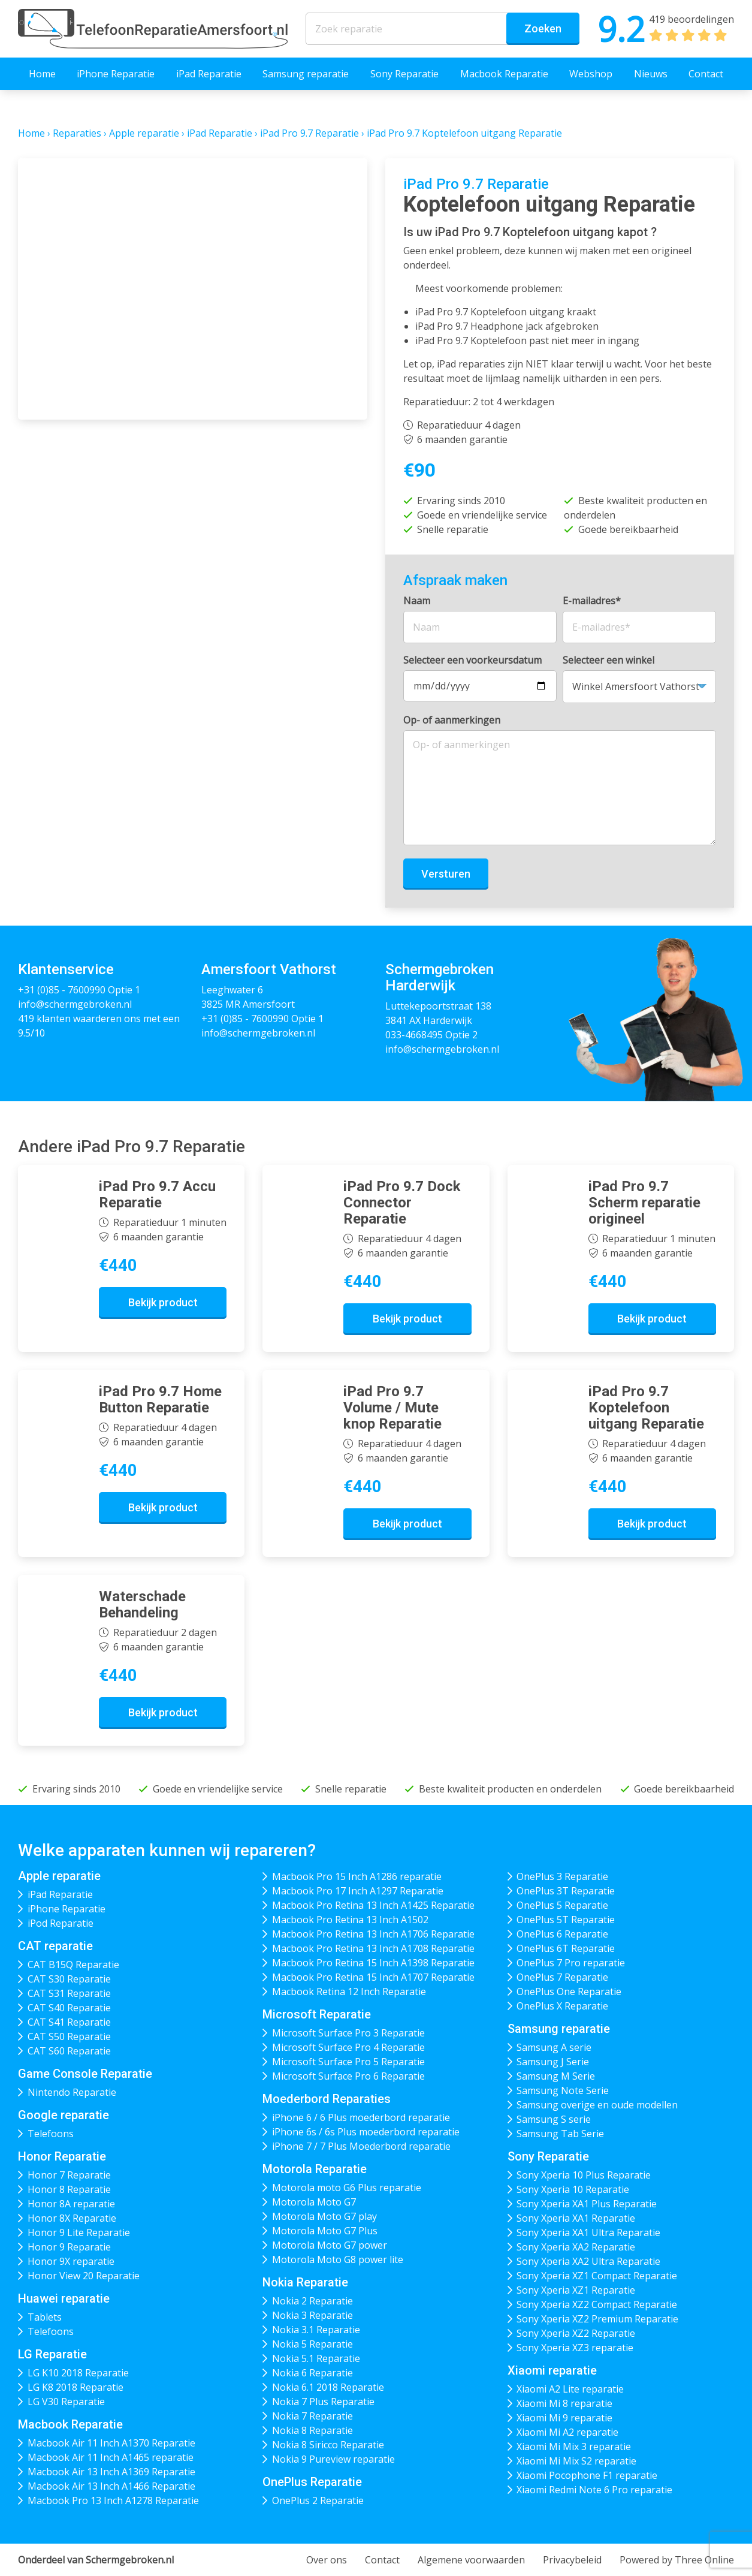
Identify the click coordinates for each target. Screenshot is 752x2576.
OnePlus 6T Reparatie (566, 1948)
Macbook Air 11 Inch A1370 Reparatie (111, 2443)
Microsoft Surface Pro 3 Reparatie (348, 2032)
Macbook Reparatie (504, 73)
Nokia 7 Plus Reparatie (323, 2401)
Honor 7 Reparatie (69, 2175)
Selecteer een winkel (608, 660)
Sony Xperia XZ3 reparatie (575, 2347)
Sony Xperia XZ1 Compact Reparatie (597, 2275)
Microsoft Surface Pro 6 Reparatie (348, 2076)
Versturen (445, 873)
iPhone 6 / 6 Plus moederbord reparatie (361, 2117)
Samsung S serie (554, 2119)
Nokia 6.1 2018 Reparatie (328, 2387)
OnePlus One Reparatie (569, 1991)
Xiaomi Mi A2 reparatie (567, 2432)
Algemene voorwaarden (471, 2559)
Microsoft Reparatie (316, 2014)
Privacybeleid (572, 2559)
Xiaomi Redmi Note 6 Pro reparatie (594, 2489)
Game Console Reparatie (85, 2073)
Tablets (45, 2317)
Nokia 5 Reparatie (312, 2344)
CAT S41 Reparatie (69, 2022)
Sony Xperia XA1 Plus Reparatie (587, 2203)
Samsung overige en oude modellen (597, 2104)
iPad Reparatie (208, 73)
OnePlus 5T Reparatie (566, 1919)
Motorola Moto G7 (314, 2202)
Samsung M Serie (556, 2076)
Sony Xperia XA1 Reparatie (576, 2218)
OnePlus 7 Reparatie (562, 1977)
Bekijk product (163, 1302)
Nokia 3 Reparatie (312, 2315)
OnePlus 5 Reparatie (562, 1905)
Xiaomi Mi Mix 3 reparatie (574, 2446)
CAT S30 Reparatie (69, 1979)
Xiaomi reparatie (552, 2370)
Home (42, 73)
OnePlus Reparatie (312, 2482)
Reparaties (77, 133)
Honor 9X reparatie (71, 2261)
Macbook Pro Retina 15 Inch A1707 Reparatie (373, 1977)
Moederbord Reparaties (326, 2099)
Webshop (590, 73)
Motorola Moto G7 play (324, 2216)
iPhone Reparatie (116, 73)
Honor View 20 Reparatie (84, 2275)
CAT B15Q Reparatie (73, 1964)
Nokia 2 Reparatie (312, 2300)
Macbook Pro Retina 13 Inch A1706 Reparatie (373, 1934)
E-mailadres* (592, 600)
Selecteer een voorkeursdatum (472, 660)
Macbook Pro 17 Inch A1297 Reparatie (357, 1890)
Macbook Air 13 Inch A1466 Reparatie (111, 2486)
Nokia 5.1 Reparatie (316, 2358)
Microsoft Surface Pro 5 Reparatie (348, 2061)
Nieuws (651, 73)
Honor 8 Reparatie (69, 2189)
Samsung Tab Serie (560, 2133)
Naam (416, 600)
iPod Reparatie (60, 1923)
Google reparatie (63, 2115)
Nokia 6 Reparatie (312, 2372)
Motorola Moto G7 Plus (324, 2230)
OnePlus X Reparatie (562, 2005)
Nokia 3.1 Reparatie (316, 2329)
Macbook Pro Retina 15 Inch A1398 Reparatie (373, 1962)
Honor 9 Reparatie (69, 2246)
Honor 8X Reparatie (72, 2218)
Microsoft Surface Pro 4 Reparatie (348, 2047)
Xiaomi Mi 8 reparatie (564, 2403)
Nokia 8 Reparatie (312, 2430)
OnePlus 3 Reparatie (562, 1876)
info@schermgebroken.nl (75, 1004)
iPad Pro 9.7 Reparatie (309, 133)
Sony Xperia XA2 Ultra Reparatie (588, 2261)
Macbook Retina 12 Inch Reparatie (349, 1991)
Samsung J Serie (553, 2061)
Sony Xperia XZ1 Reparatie (576, 2290)
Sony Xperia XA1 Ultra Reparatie (588, 2232)
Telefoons (51, 2133)
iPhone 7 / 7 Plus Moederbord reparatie (361, 2146)
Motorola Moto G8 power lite (337, 2259)
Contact (705, 73)
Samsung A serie (554, 2047)
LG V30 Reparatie (66, 2401)
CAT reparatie (55, 1946)
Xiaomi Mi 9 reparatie (564, 2417)
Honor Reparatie (62, 2156)
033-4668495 (414, 1034)
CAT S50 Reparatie (69, 2036)
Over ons (326, 2559)
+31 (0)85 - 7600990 (61, 989)
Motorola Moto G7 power (329, 2245)
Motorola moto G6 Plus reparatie (346, 2187)
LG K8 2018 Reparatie (75, 2387)
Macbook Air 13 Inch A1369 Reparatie (111, 2471)
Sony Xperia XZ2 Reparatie (576, 2333)
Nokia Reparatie (305, 2282)
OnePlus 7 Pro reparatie (571, 1962)
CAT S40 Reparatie (69, 2007)
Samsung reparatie (305, 73)
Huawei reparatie (64, 2298)
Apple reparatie (144, 133)
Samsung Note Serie (563, 2090)
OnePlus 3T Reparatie (566, 1890)
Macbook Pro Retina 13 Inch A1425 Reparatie (373, 1905)
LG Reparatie (52, 2354)
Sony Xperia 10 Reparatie (573, 2189)
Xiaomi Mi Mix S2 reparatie (576, 2460)
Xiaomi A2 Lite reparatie (570, 2389)
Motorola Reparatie (314, 2169)
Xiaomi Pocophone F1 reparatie (587, 2475)
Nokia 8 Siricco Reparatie (328, 2444)
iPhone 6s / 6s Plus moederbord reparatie (366, 2131)
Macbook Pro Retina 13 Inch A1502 (350, 1919)
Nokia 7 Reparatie (312, 2416)
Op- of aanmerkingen (451, 720)
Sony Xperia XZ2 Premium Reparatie (597, 2318)
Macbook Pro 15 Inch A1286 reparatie (357, 1876)
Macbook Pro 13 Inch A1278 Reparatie (113, 2500)
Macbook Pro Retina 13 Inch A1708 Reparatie (373, 1948)
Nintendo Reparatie (72, 2092)
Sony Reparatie (404, 73)
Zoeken (542, 28)
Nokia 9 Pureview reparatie (333, 2459)
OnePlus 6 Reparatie (562, 1934)
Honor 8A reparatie (71, 2203)
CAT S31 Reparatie (69, 1993)
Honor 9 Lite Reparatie (79, 2232)
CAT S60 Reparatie (69, 2050)
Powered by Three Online (677, 2559)
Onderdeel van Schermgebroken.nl (96, 2559)
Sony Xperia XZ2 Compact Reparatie (597, 2304)
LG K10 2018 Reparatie (78, 2372)
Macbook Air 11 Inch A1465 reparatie (111, 2457)
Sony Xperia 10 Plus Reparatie (584, 2175)
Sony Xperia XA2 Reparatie (576, 2246)
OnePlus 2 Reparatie (318, 2500)
